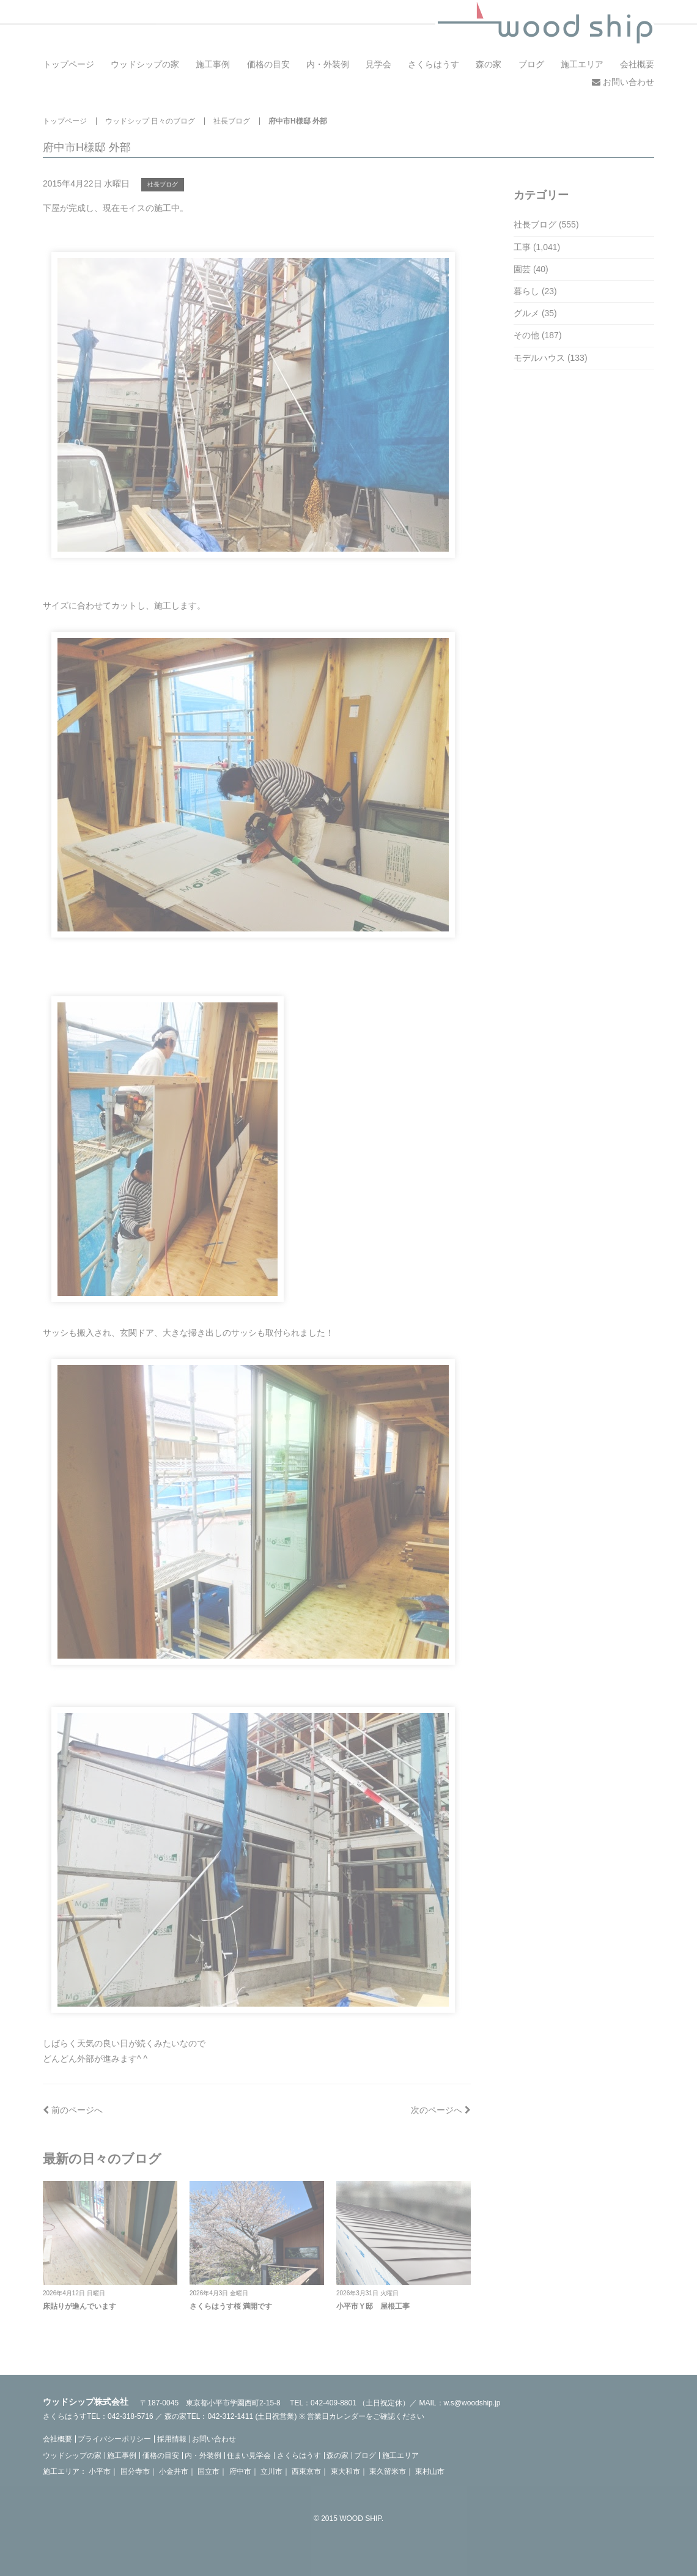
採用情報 (171, 2439)
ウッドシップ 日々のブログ (150, 121)
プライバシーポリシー (114, 2439)
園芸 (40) (531, 269)
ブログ (531, 64)
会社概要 (637, 64)
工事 (522, 247)
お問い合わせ (623, 82)
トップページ (68, 64)
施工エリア (582, 64)
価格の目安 (268, 64)
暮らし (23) (535, 291)
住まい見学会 (249, 2455)
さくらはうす (433, 64)
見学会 (378, 64)
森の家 (488, 64)
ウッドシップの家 (145, 64)
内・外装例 (327, 64)
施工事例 (213, 64)
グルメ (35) (535, 313)
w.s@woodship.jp (472, 2403)
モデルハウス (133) (551, 358)
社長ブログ (231, 121)
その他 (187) (538, 335)
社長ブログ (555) (546, 224)
